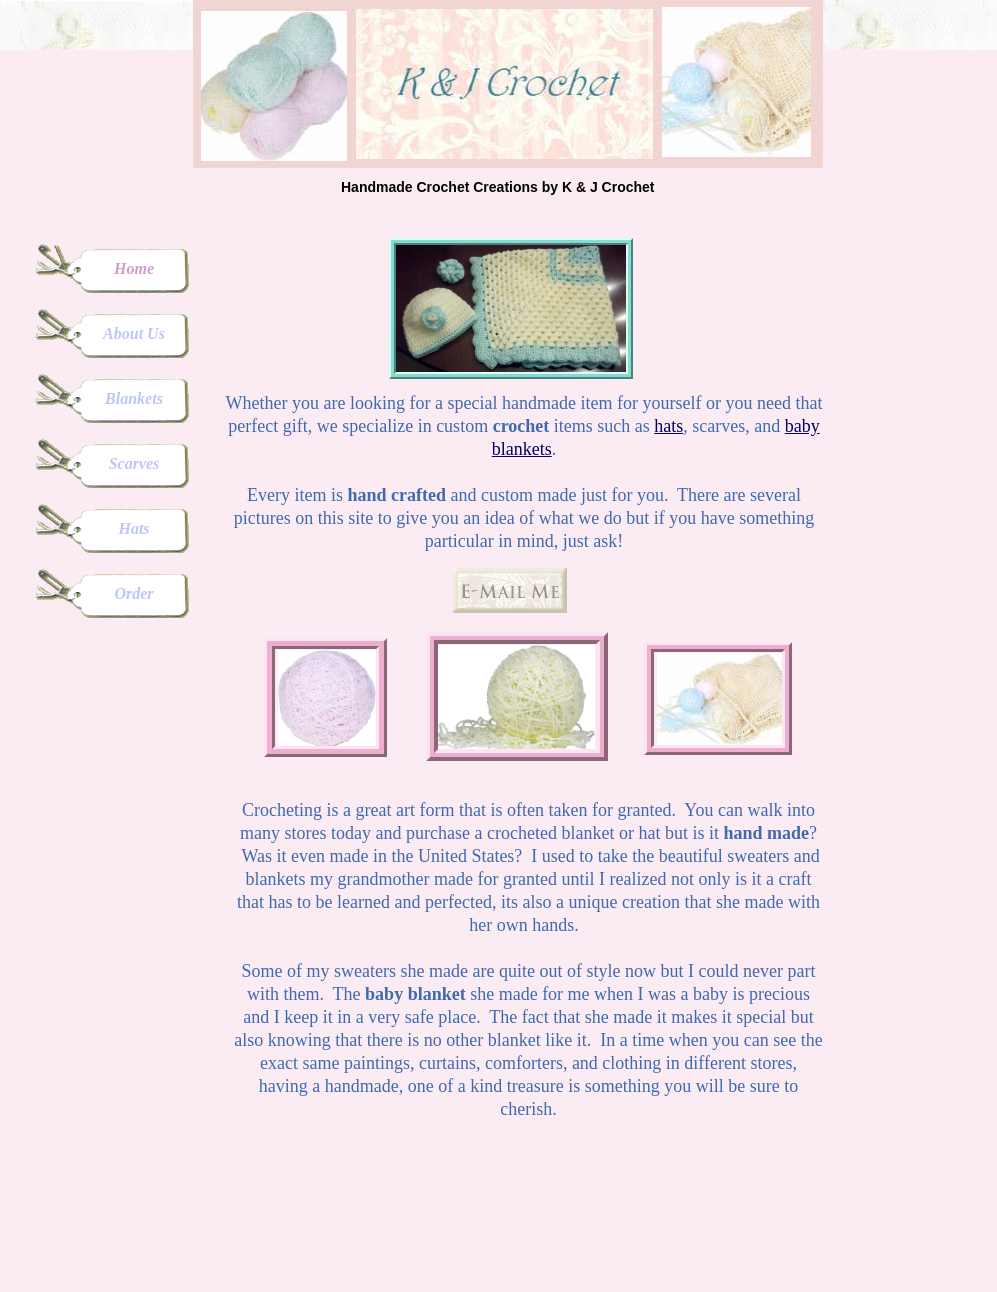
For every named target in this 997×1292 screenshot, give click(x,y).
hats (668, 426)
